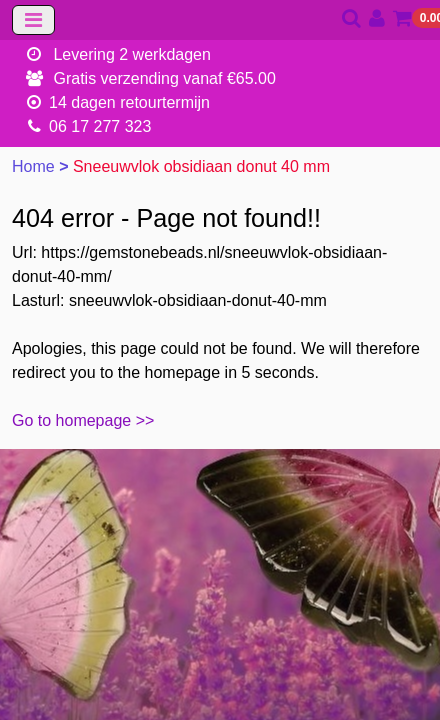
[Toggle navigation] (33, 20)
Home (35, 166)
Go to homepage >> (83, 420)
